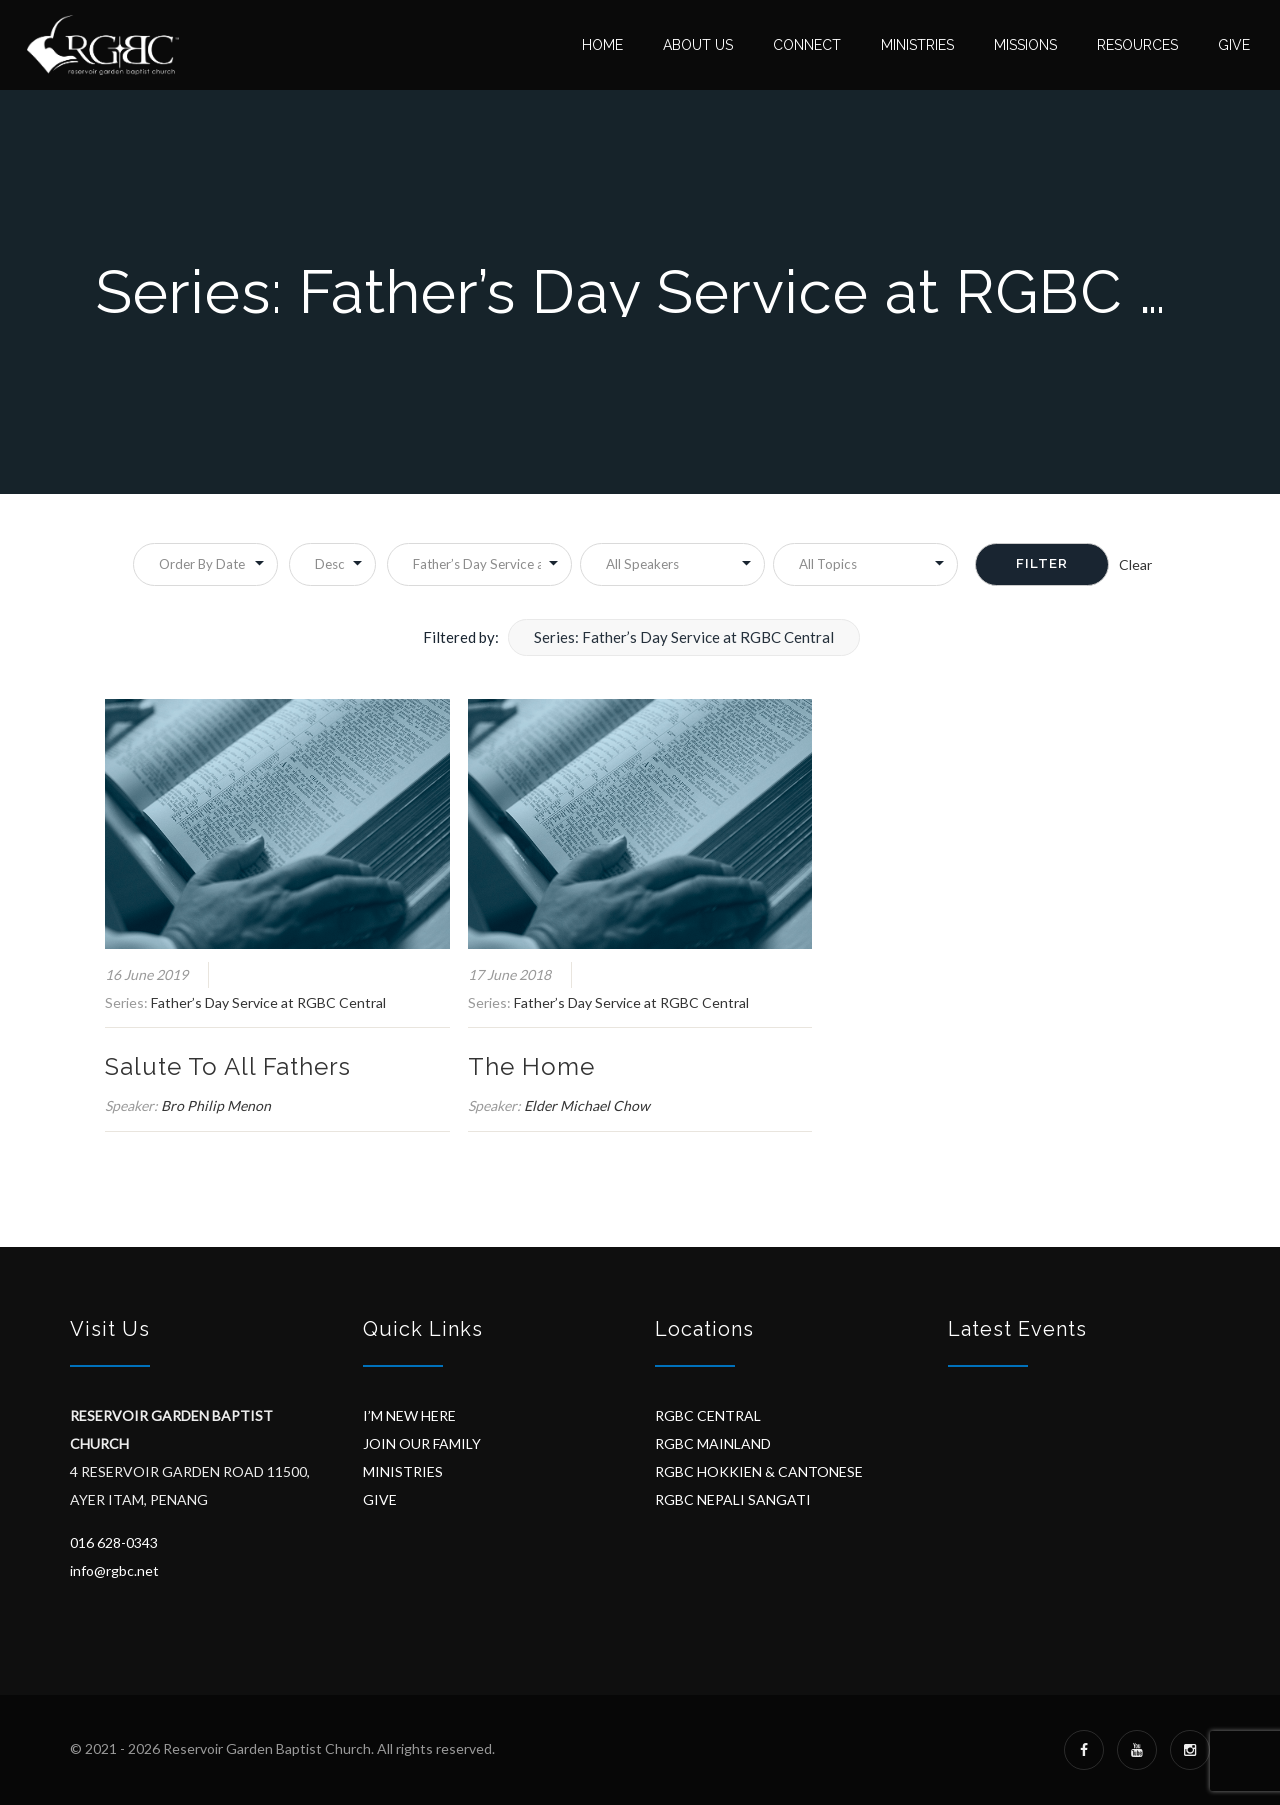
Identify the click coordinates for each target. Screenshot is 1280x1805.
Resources (1137, 45)
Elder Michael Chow (587, 1105)
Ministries (917, 45)
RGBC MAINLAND (713, 1443)
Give (1234, 45)
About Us (698, 45)
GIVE (380, 1499)
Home (602, 45)
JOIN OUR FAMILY (422, 1443)
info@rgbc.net (114, 1570)
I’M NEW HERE (409, 1415)
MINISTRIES (403, 1471)
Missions (1025, 45)
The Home (531, 1066)
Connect (807, 45)
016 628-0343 (114, 1542)
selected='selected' (479, 564)
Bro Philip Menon (216, 1105)
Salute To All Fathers (228, 1066)
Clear (1135, 564)
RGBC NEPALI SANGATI (733, 1499)
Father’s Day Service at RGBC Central (268, 1002)
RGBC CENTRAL (708, 1415)
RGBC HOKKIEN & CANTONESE (759, 1471)
